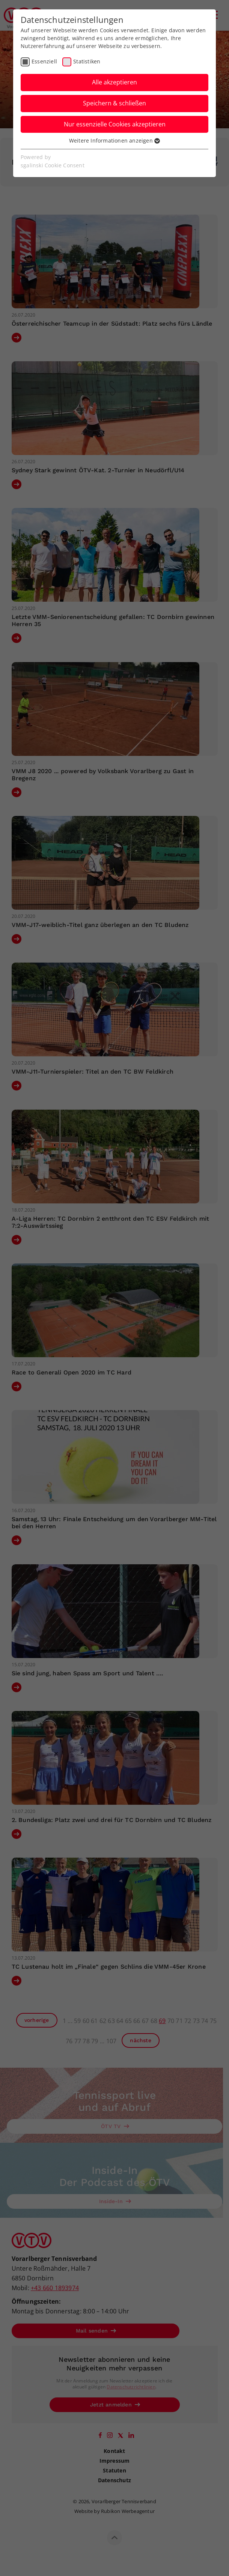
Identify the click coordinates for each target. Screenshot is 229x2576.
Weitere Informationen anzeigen (114, 140)
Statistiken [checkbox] (86, 61)
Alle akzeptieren (114, 82)
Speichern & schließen (114, 103)
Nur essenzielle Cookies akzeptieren (115, 124)
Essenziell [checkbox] (44, 61)
